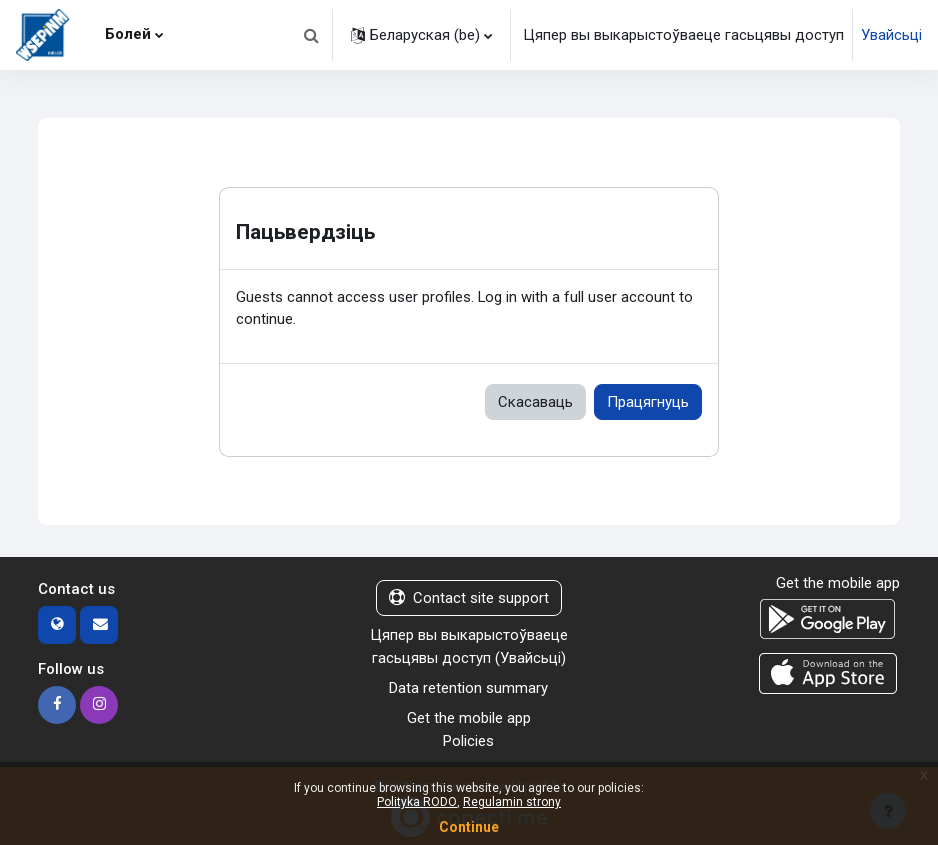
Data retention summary (468, 688)
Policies (468, 741)
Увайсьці (891, 35)
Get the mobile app (469, 718)
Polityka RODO (417, 802)
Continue (469, 827)
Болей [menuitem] (128, 34)
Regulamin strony (512, 802)
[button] (311, 35)
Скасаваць (535, 402)
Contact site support (469, 598)
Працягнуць (648, 402)
